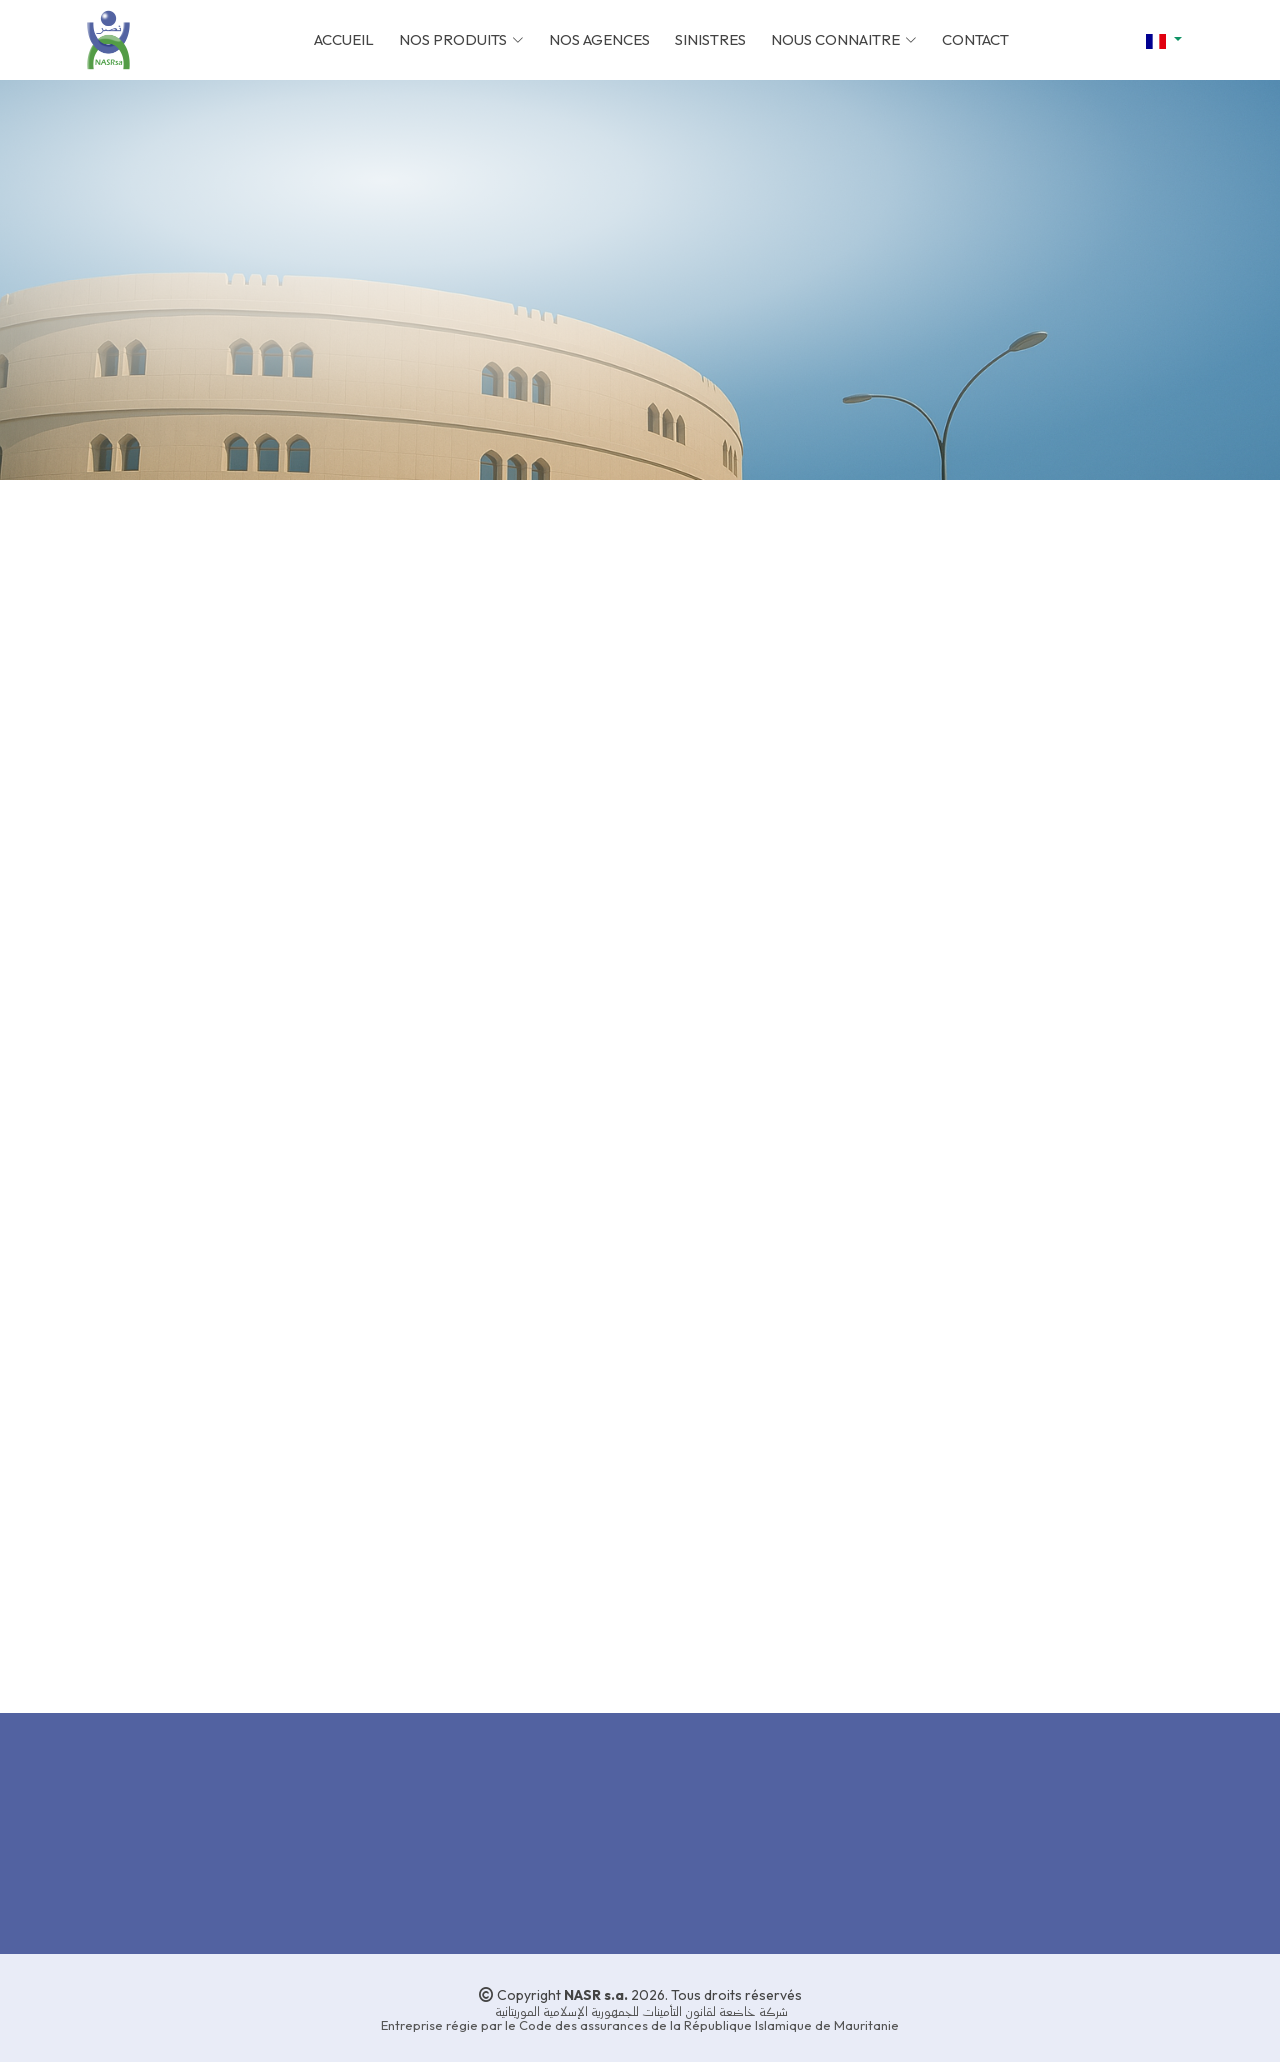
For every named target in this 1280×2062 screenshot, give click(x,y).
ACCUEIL (344, 39)
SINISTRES (710, 39)
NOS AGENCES (599, 39)
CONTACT (975, 39)
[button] (1164, 40)
